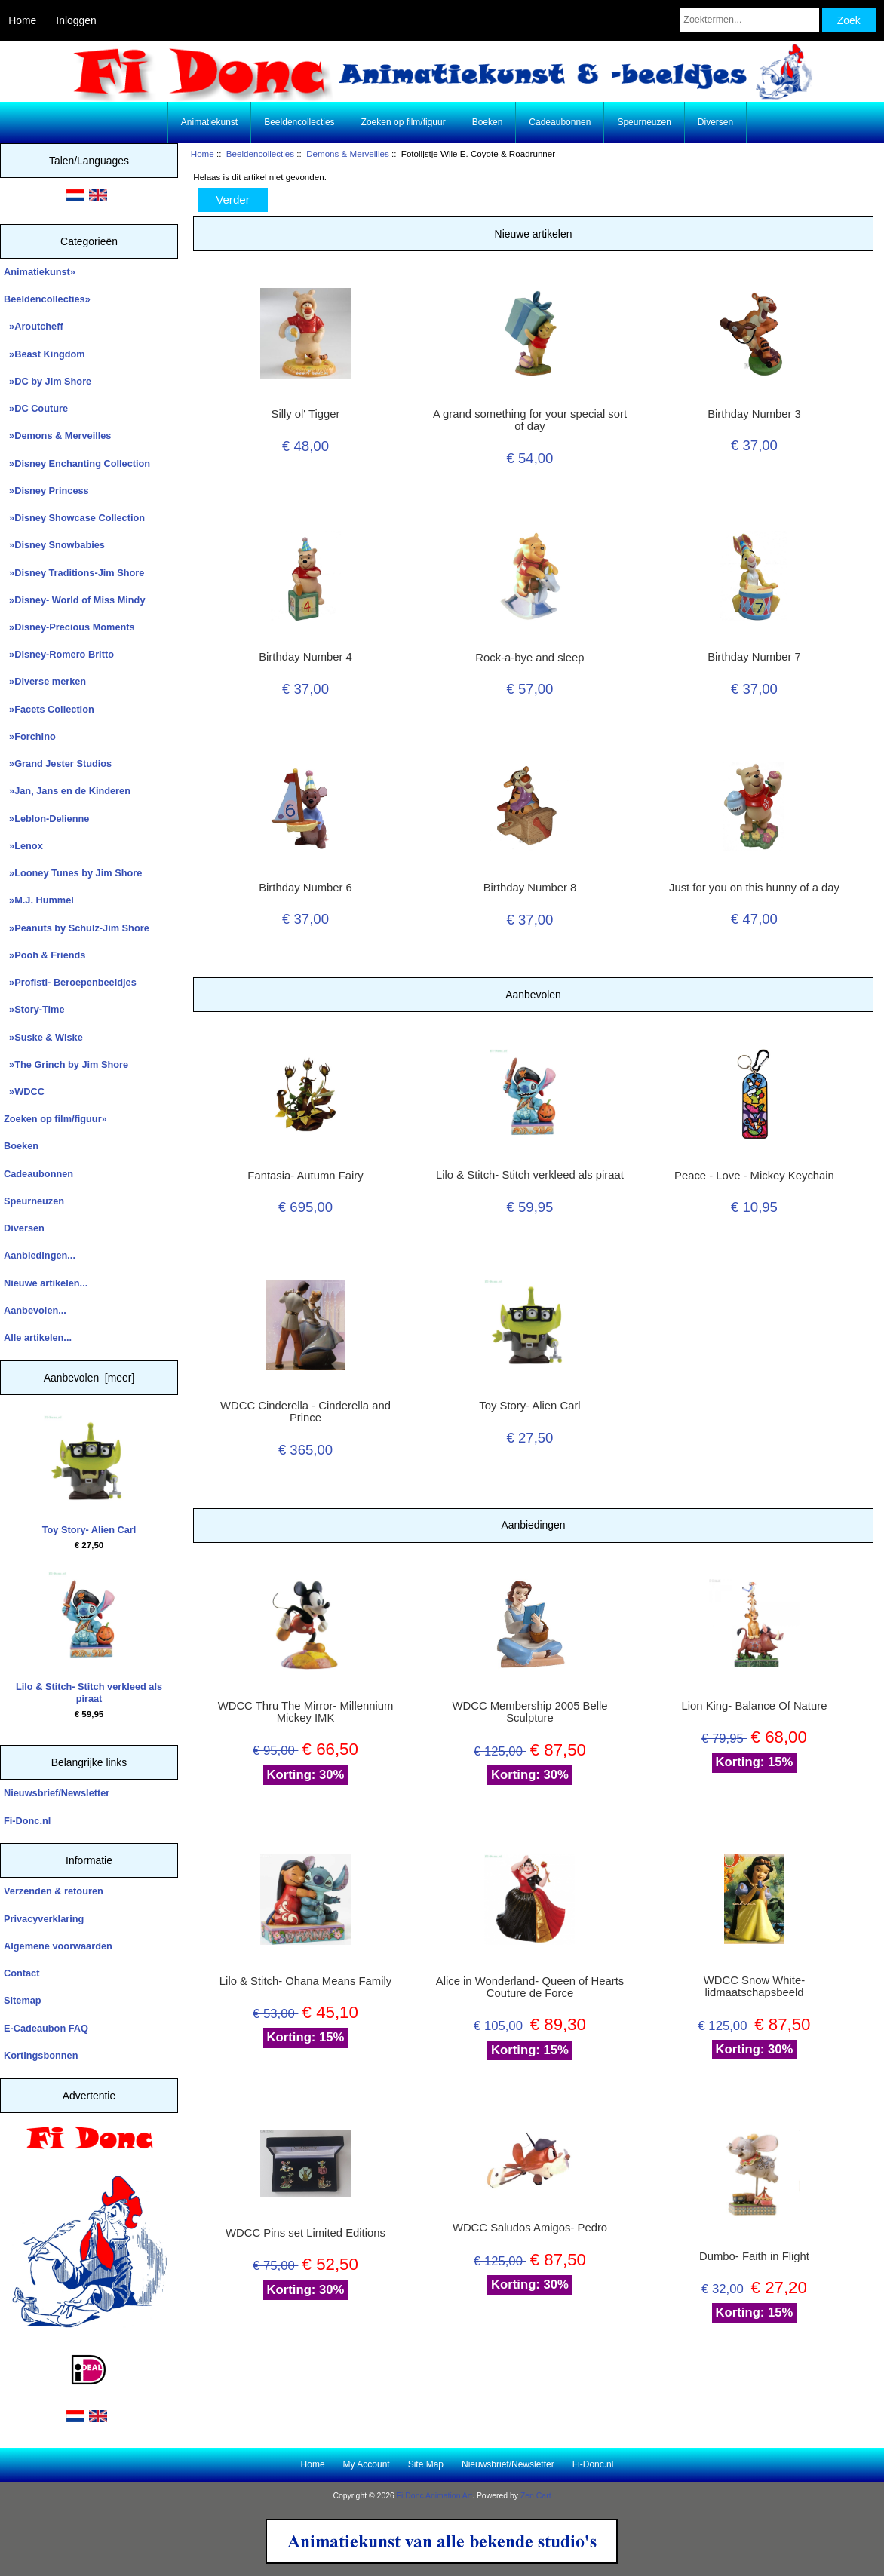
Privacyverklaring (44, 1918)
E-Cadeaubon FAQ (46, 2028)
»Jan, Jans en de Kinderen (67, 790)
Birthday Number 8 (530, 888)
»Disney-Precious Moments (69, 627)
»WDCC (24, 1091)
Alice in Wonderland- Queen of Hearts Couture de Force (530, 1987)
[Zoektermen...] (749, 20)
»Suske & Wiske (43, 1037)
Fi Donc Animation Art (434, 2496)
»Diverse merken (45, 681)
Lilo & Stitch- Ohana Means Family (305, 1981)
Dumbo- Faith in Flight (754, 2256)
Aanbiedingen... (39, 1255)
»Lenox (23, 845)
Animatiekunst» (39, 272)
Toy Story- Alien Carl (89, 1475)
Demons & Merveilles (347, 153)
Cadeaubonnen (560, 122)
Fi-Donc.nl (27, 1820)
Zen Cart (535, 2496)
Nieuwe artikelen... (45, 1283)
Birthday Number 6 (305, 888)
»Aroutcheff (33, 326)
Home (22, 20)
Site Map (426, 2464)
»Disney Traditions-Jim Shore (74, 572)
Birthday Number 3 (754, 414)
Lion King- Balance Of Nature (754, 1706)
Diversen (715, 122)
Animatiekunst (209, 122)
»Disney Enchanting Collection (77, 463)
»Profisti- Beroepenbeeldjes (70, 982)
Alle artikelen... (38, 1337)
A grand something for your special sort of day (530, 420)
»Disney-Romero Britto (59, 654)
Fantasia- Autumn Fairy (305, 1176)
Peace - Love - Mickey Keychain (754, 1176)
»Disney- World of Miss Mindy (75, 600)
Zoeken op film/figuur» (55, 1118)
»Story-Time (34, 1009)
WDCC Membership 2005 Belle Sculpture (529, 1712)
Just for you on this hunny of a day (754, 888)
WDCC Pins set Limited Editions (305, 2233)
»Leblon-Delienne (46, 818)
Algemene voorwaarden (58, 1946)
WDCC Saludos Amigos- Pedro (530, 2228)
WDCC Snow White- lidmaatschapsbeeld (754, 1986)
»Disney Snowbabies (54, 544)
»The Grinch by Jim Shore (66, 1064)
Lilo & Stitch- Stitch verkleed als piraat (89, 1638)
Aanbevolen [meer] (89, 1378)
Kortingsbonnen (41, 2055)
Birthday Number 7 (754, 657)
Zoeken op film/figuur (403, 122)
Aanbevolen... (35, 1310)
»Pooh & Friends (44, 955)
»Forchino (30, 736)
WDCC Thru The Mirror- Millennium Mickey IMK (306, 1712)
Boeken (487, 122)
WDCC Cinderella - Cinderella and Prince (305, 1412)
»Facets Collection (49, 709)
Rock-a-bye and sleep (529, 658)
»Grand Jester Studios (58, 763)
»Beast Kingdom (44, 354)
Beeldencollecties (260, 153)
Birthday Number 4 (305, 657)
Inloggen (76, 20)
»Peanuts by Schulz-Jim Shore (76, 928)
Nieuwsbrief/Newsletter (56, 1793)
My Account (366, 2464)
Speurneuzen (644, 122)
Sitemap (22, 2000)
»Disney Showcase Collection (74, 517)
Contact (21, 1973)
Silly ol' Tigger (306, 414)
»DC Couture (36, 408)
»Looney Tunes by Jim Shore (73, 873)
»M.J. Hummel (39, 900)
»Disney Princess (46, 490)
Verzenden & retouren (53, 1891)
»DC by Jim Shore (47, 381)
